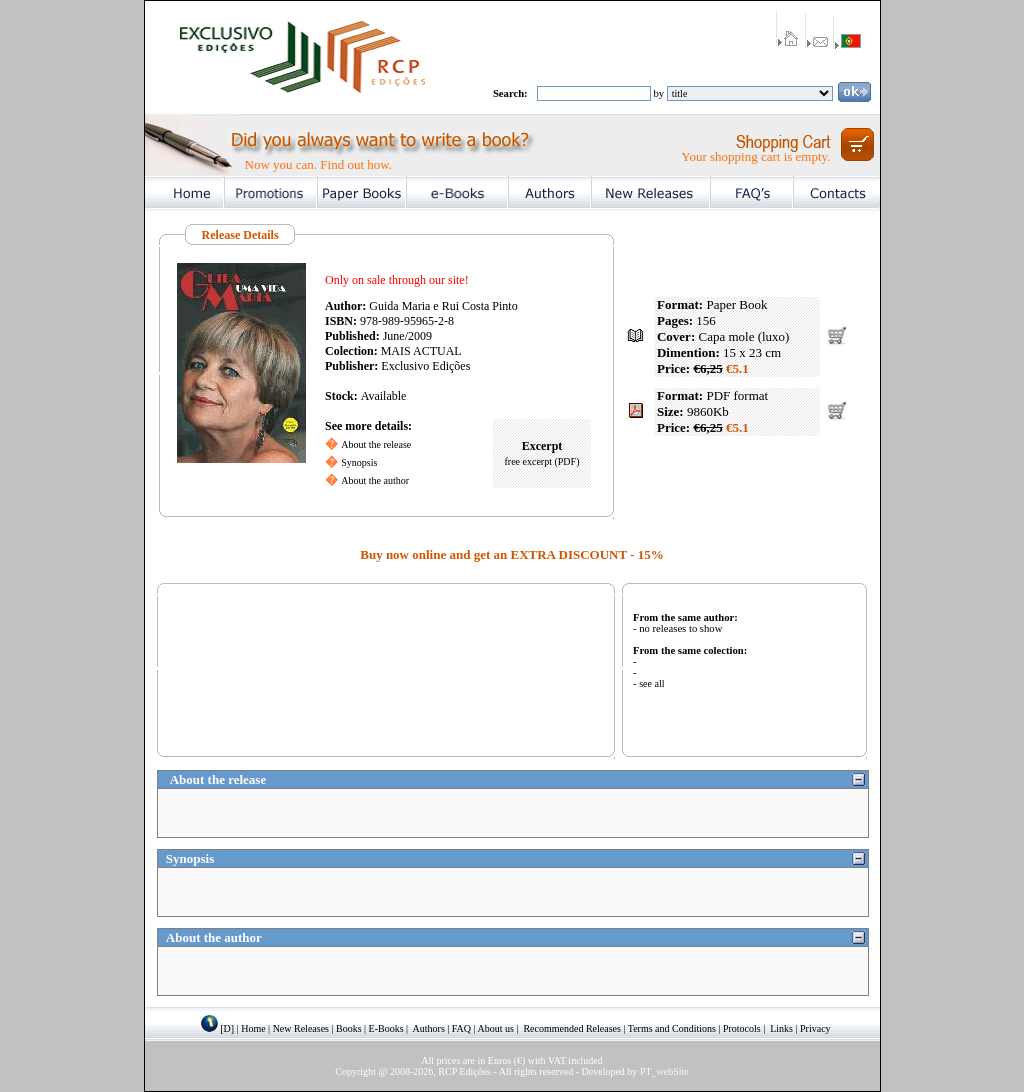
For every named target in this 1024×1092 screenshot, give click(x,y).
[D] (227, 1028)
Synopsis (359, 462)
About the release (376, 444)
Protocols (742, 1028)
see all (651, 683)
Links (781, 1028)
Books (349, 1028)
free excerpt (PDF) (542, 461)
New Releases (301, 1028)
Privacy (815, 1028)
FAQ (461, 1028)
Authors (429, 1028)
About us (496, 1028)
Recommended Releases (571, 1028)
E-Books (386, 1028)
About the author (375, 480)
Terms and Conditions (672, 1028)
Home (253, 1028)
